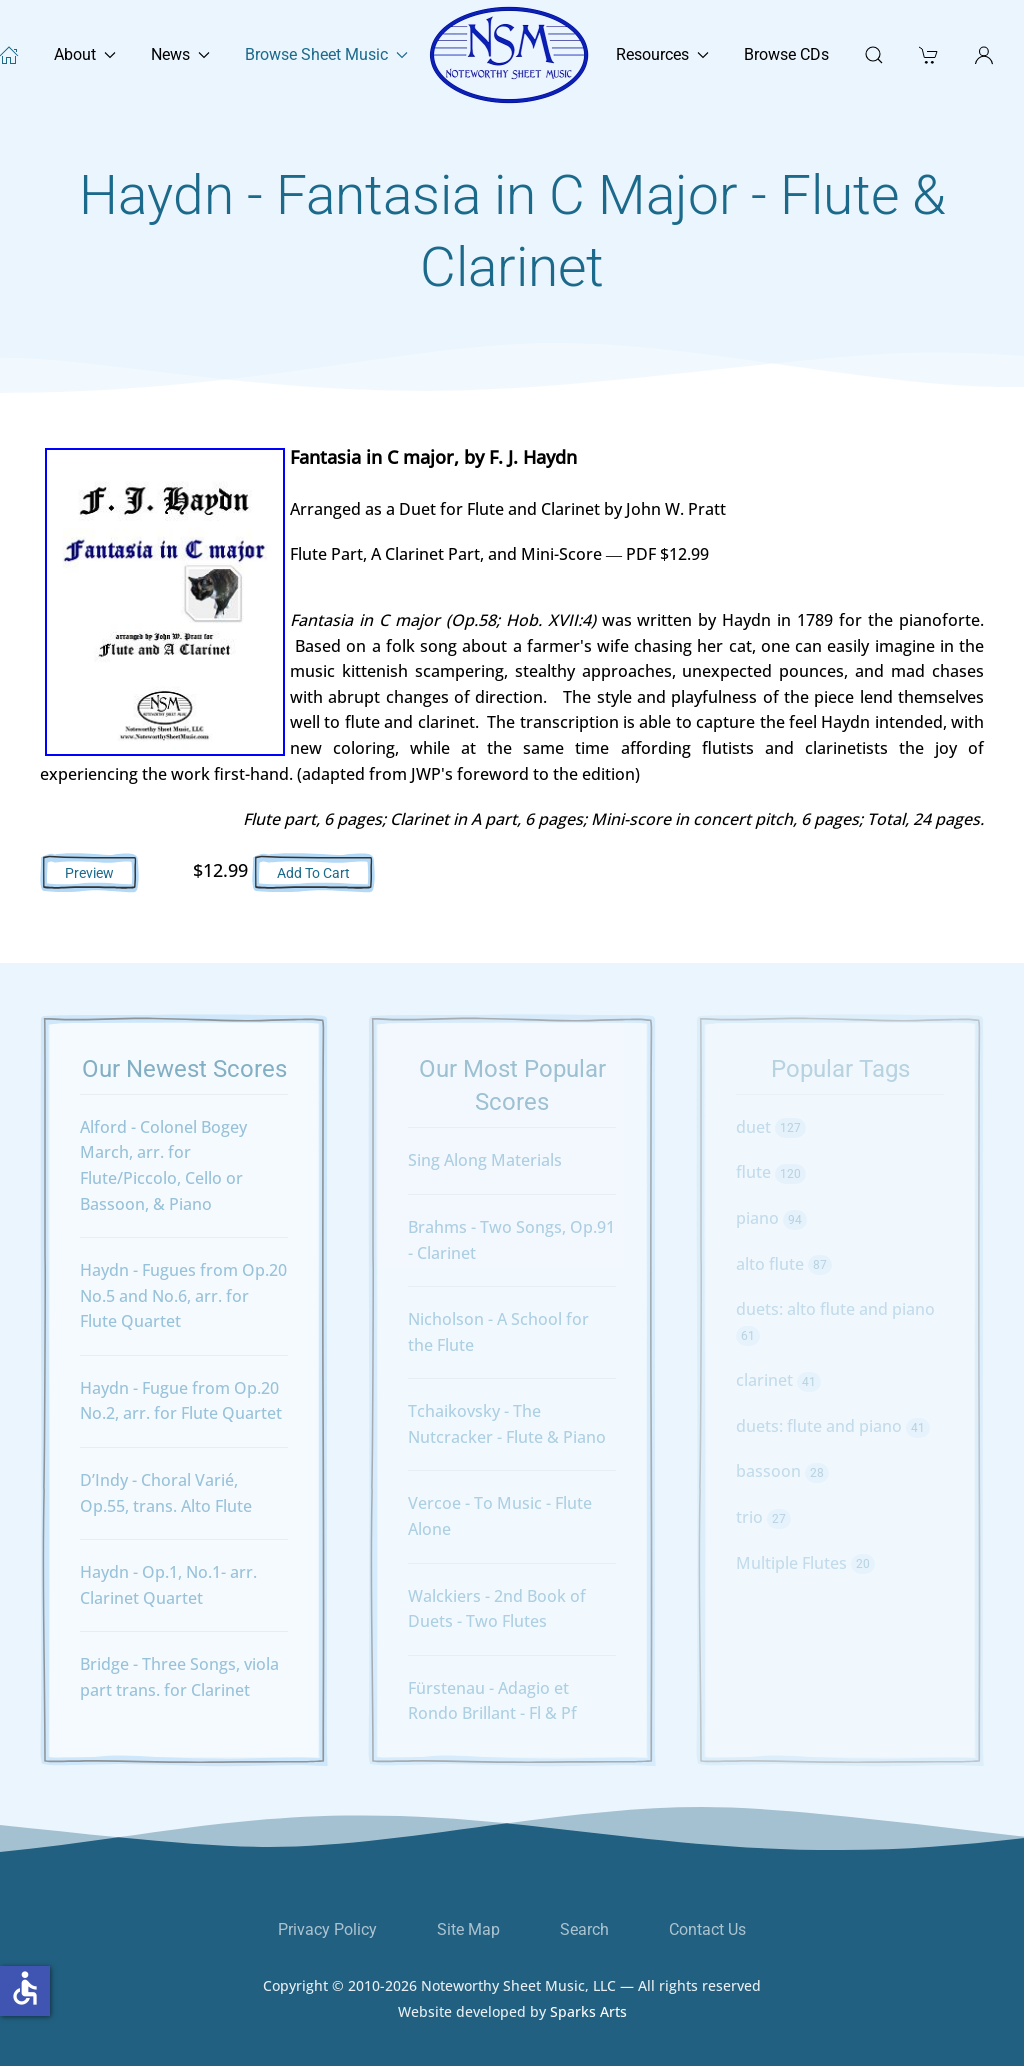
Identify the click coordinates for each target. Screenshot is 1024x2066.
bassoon (782, 1471)
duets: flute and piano (833, 1426)
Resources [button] (662, 54)
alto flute (784, 1264)
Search (584, 1929)
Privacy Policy (327, 1929)
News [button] (180, 54)
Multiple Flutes (805, 1563)
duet (771, 1127)
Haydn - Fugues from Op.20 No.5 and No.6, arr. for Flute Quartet (183, 1295)
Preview (89, 873)
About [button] (85, 54)
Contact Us (707, 1929)
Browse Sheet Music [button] (326, 54)
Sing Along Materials (485, 1160)
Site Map (468, 1929)
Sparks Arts (588, 2020)
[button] (929, 55)
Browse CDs (786, 54)
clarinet (778, 1380)
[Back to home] (512, 55)
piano (771, 1218)
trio (763, 1517)
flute (771, 1172)
